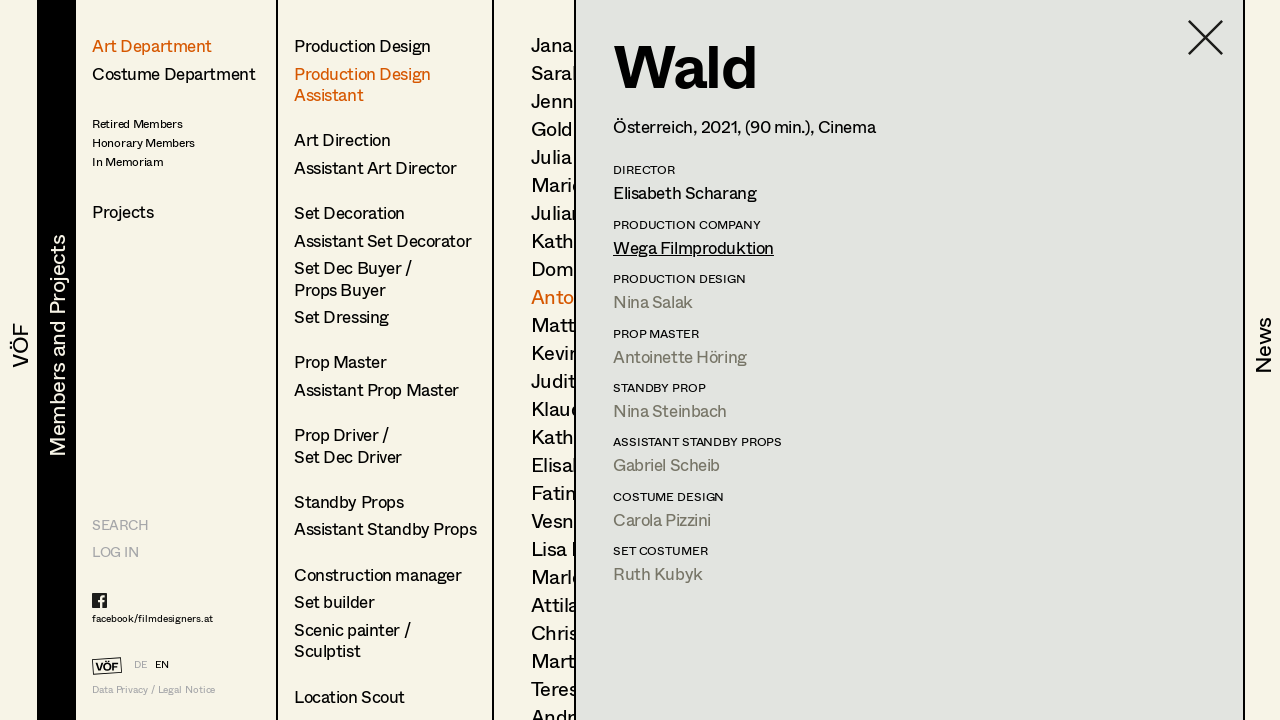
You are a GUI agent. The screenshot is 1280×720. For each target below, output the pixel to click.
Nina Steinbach (670, 410)
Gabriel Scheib (666, 464)
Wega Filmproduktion (693, 247)
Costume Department (173, 73)
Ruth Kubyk (658, 573)
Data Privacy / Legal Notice (153, 689)
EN (162, 664)
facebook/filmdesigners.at (152, 618)
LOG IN (115, 551)
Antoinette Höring (680, 356)
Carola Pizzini (662, 519)
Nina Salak (653, 301)
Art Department (152, 45)
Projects (123, 211)
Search (120, 524)
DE (140, 664)
